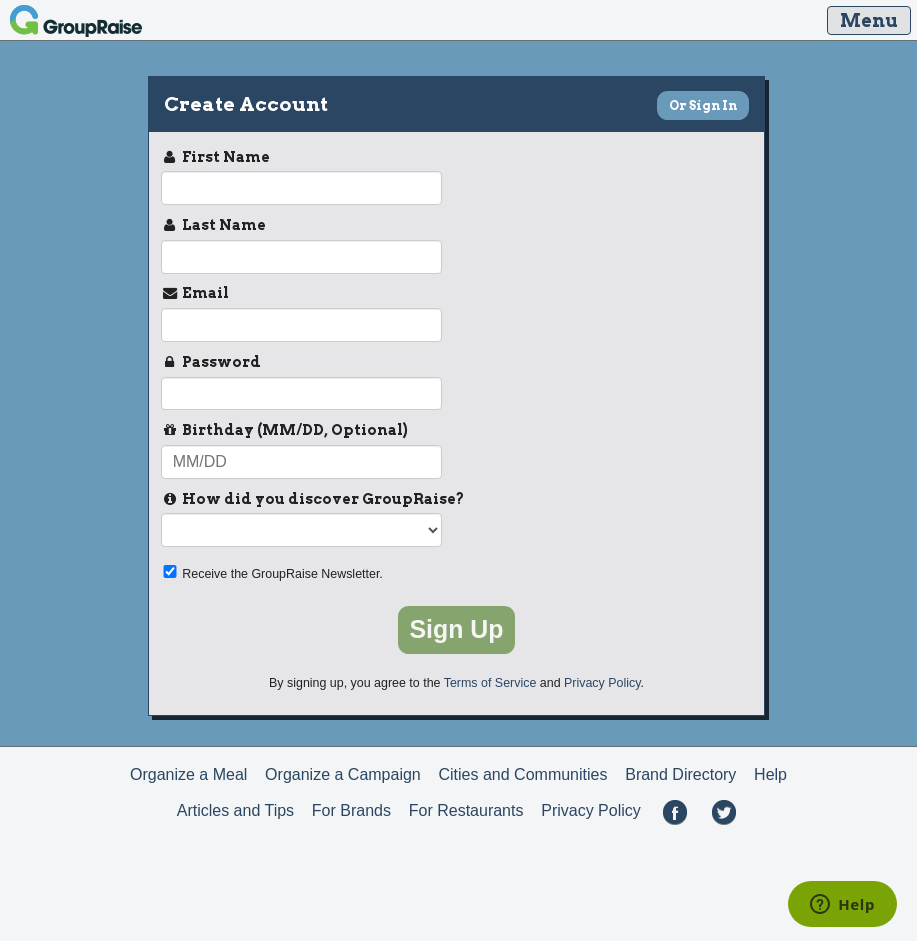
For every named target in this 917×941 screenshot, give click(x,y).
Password (211, 363)
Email (195, 294)
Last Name (213, 226)
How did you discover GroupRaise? (312, 500)
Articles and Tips (235, 810)
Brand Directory (680, 774)
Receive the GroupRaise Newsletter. (272, 572)
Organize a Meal (188, 774)
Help (770, 774)
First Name (215, 158)
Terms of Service (490, 683)
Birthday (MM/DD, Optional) (284, 431)
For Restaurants (466, 810)
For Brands (351, 810)
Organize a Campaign (343, 774)
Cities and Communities (523, 774)
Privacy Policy (602, 683)
